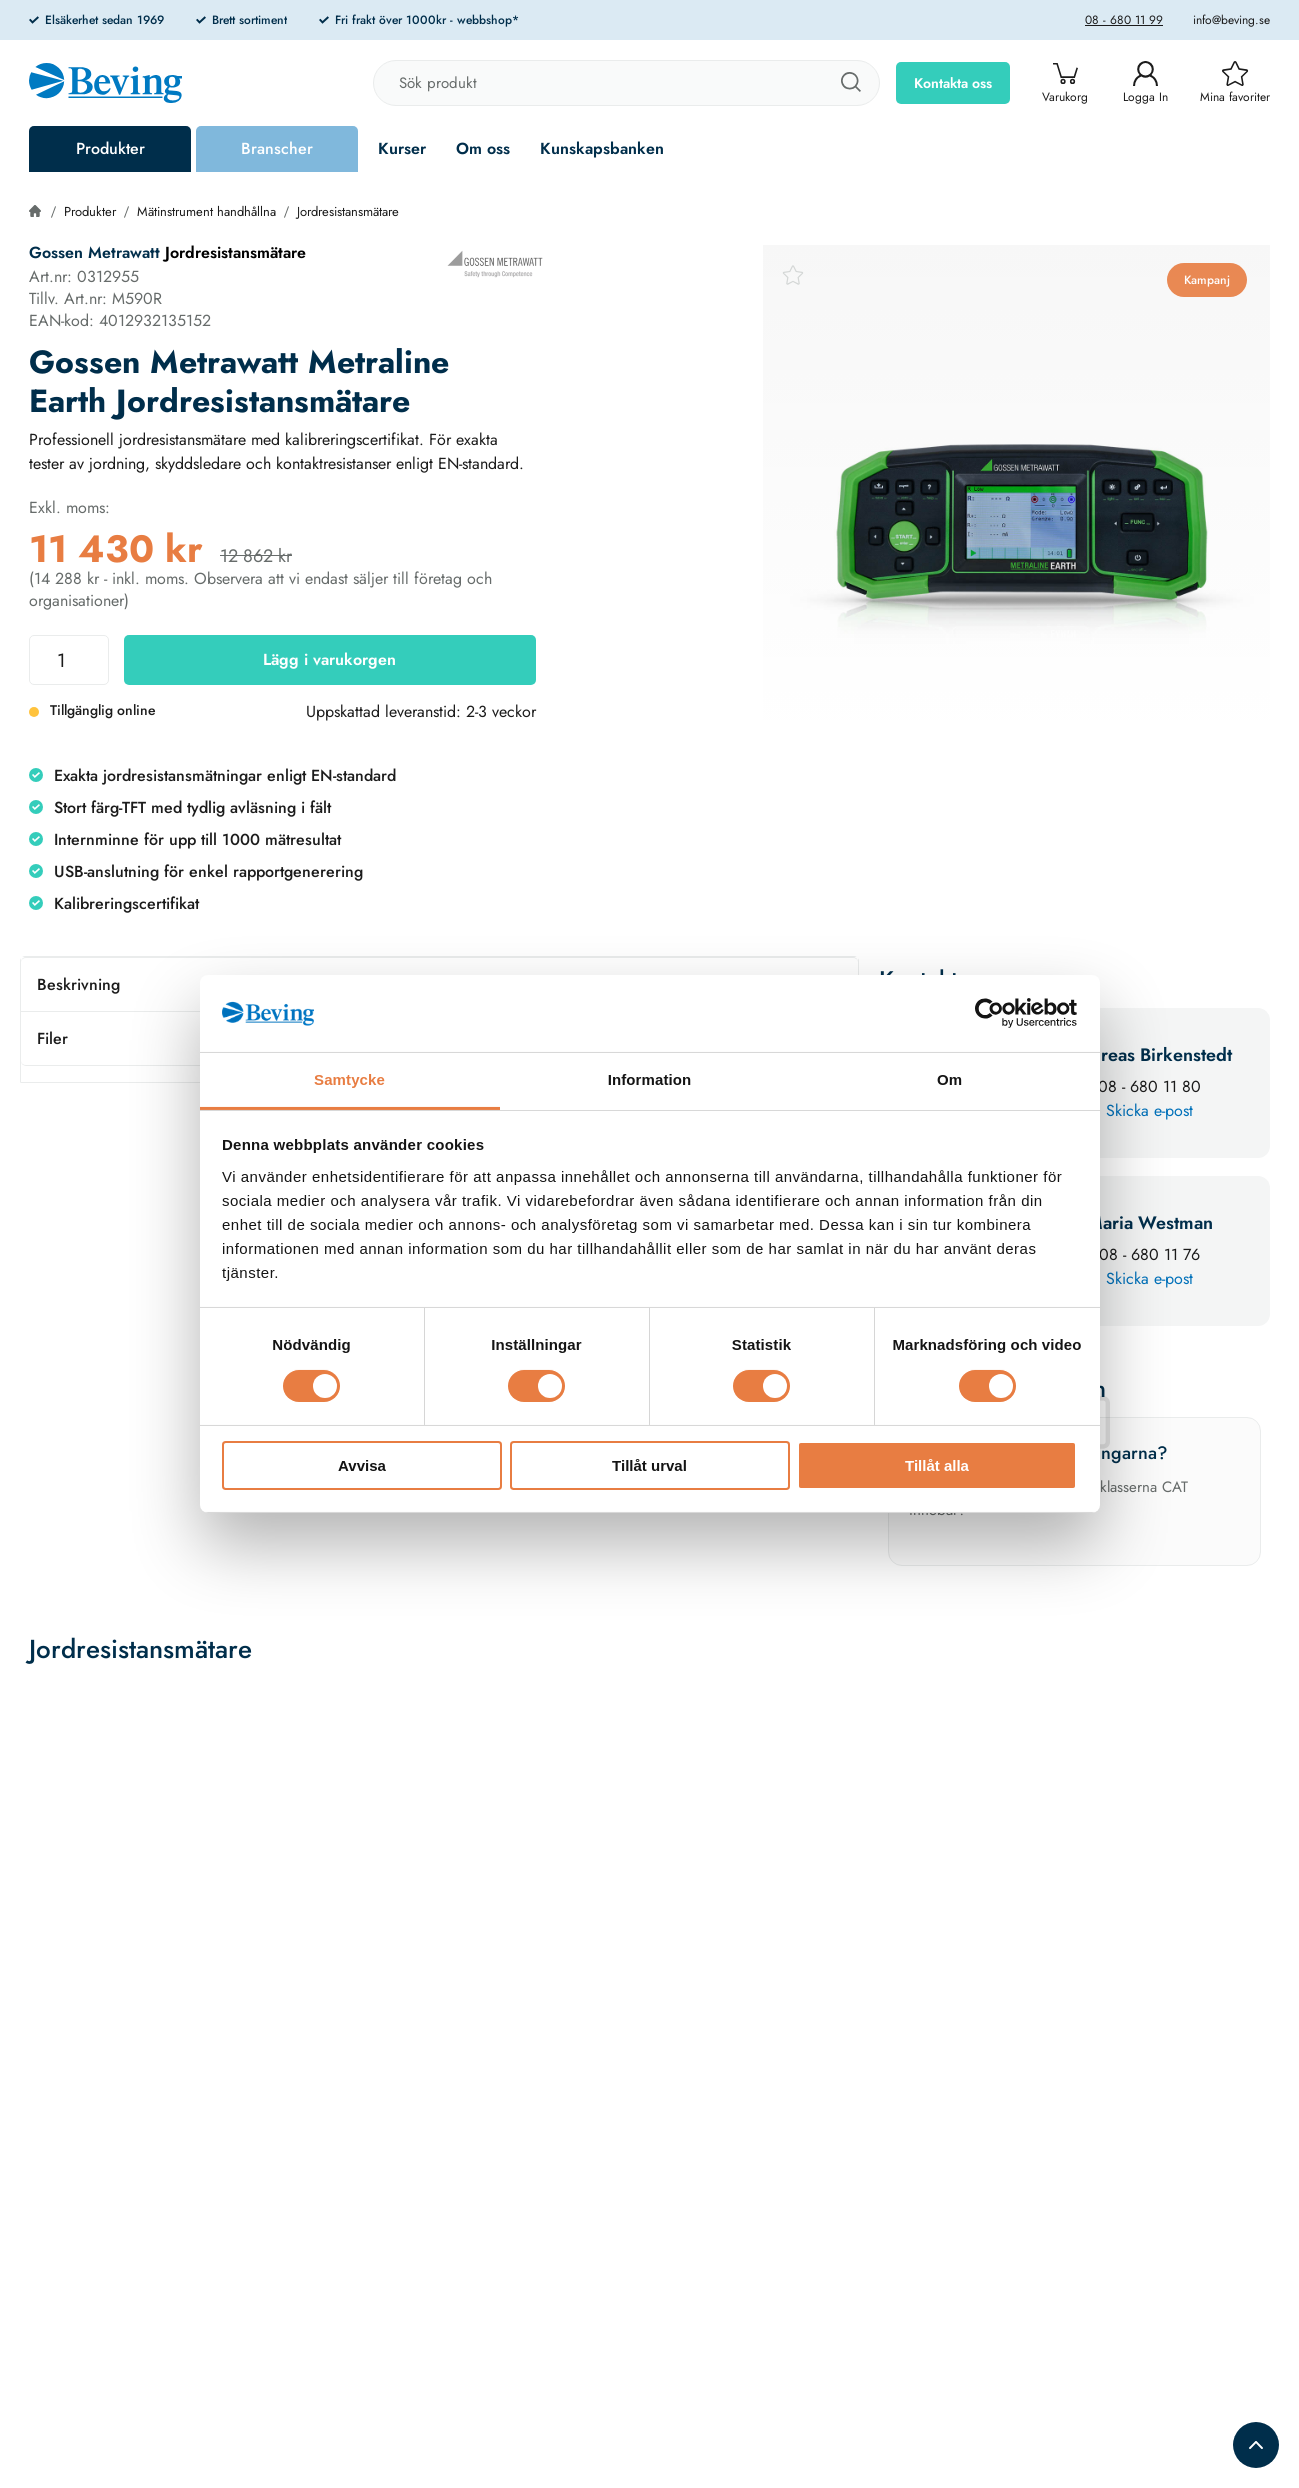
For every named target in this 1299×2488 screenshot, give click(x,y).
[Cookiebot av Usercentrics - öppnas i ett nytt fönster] (989, 1013)
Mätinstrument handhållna (206, 211)
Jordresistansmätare (348, 211)
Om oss (483, 148)
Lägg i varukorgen (329, 659)
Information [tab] (650, 1079)
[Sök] (850, 83)
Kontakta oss (953, 83)
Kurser (402, 148)
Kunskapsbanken (602, 148)
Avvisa (362, 1465)
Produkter (110, 148)
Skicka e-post (1149, 1110)
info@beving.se (1231, 20)
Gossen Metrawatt (94, 252)
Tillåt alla (937, 1465)
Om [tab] (949, 1079)
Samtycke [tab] (349, 1079)
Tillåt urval (649, 1465)
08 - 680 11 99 (1124, 20)
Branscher (277, 148)
